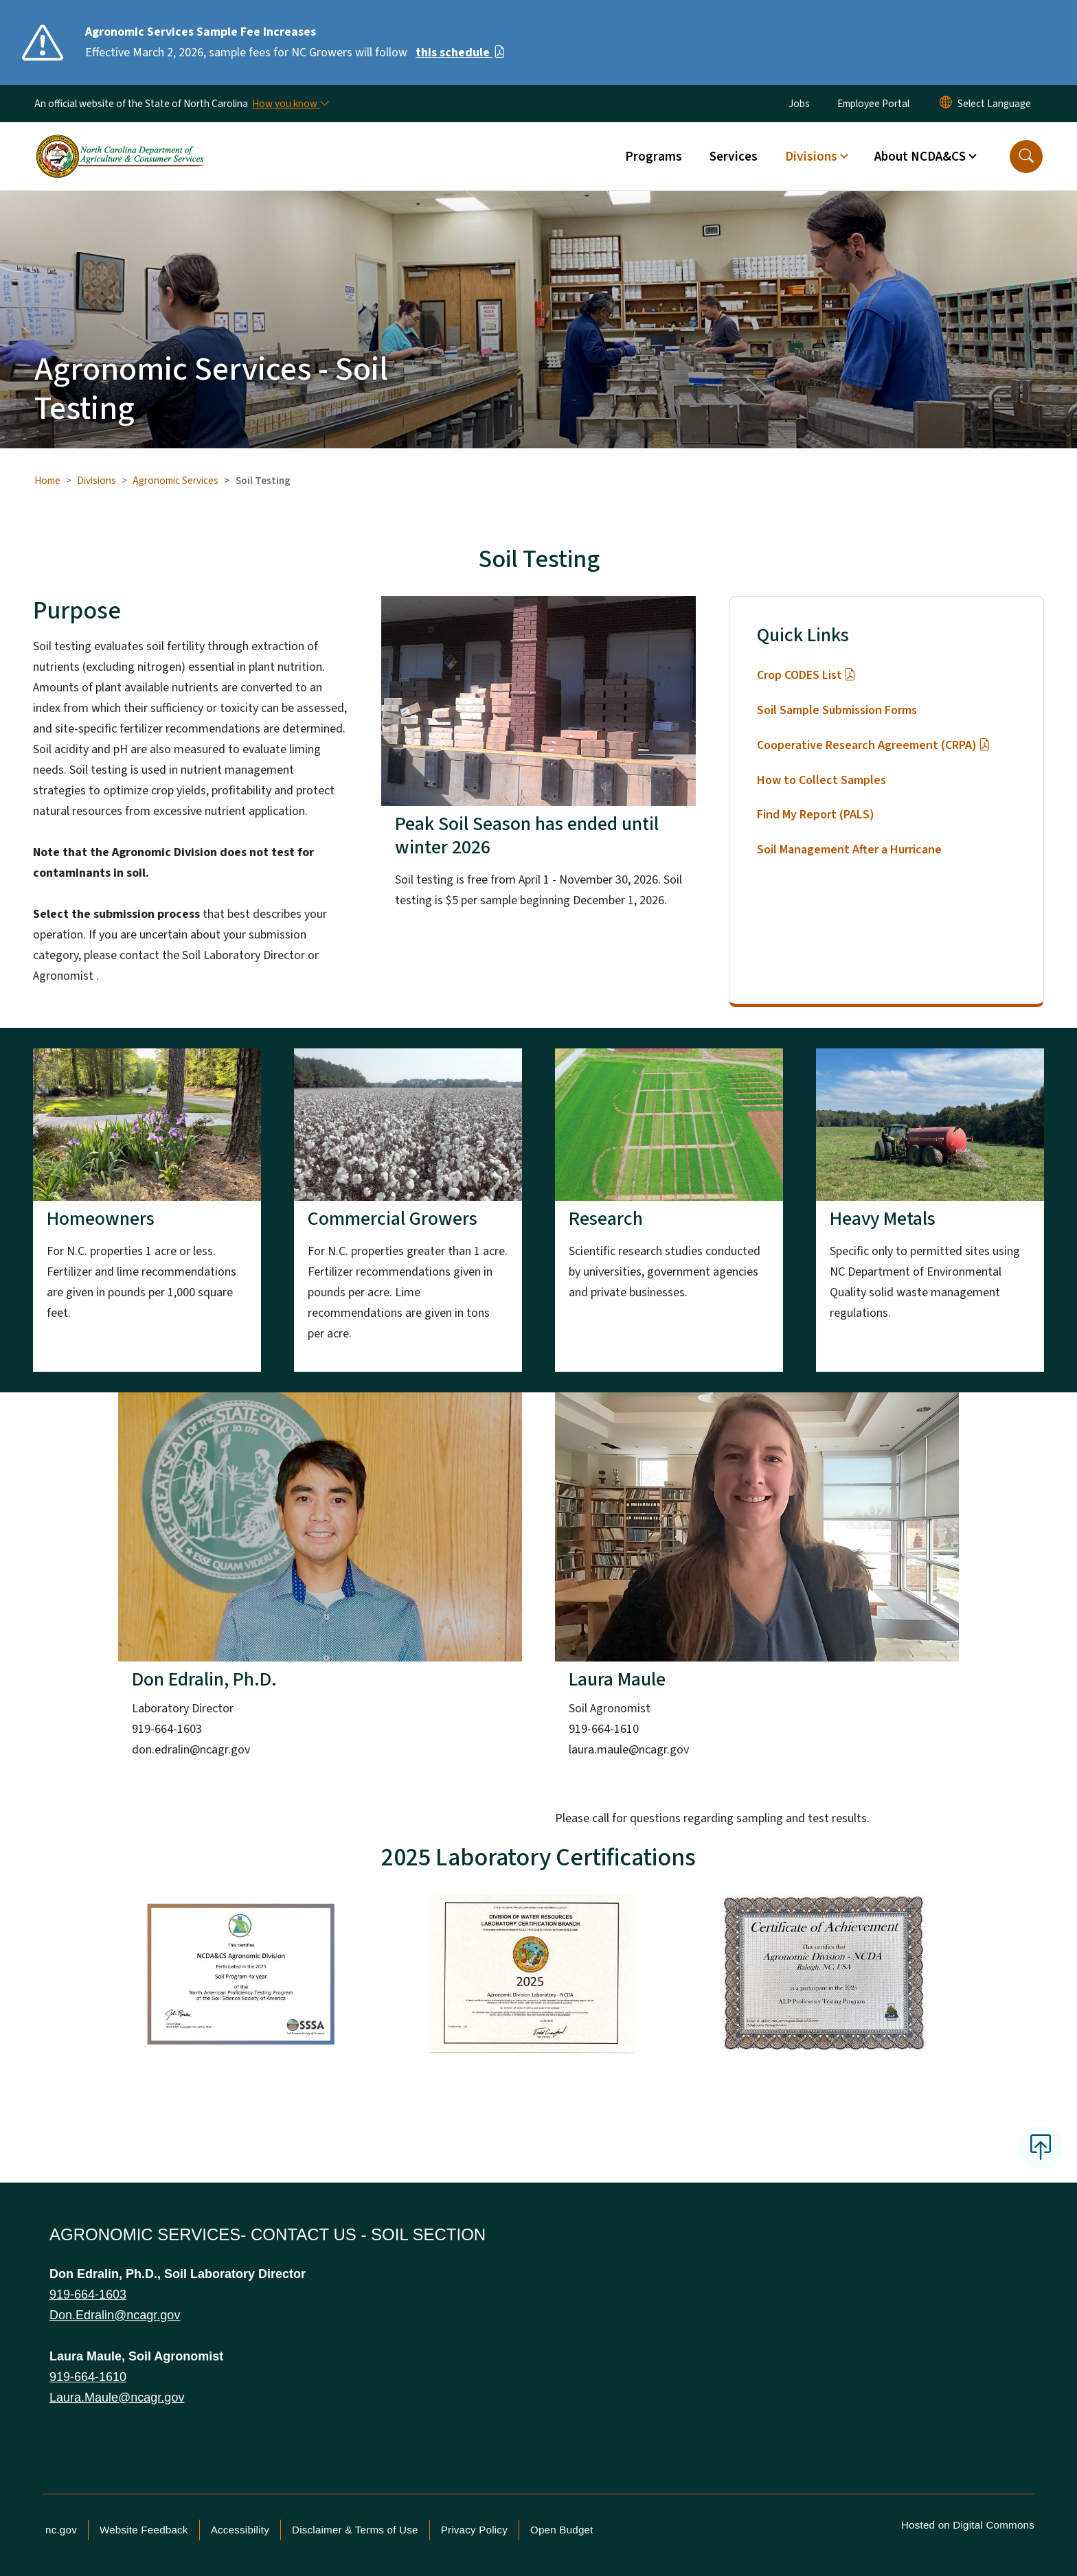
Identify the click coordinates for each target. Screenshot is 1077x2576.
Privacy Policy (474, 2529)
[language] (994, 103)
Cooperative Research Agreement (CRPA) (873, 745)
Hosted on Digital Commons (967, 2525)
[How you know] (290, 103)
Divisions (96, 480)
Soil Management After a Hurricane (849, 849)
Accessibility (240, 2529)
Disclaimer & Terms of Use (355, 2529)
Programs (653, 156)
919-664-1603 (87, 2294)
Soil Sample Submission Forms (837, 710)
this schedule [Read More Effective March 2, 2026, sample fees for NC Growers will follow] (461, 52)
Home (47, 480)
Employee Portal (873, 103)
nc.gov (61, 2529)
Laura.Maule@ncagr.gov (116, 2397)
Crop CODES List (806, 675)
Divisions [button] (811, 156)
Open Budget (561, 2529)
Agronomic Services (175, 480)
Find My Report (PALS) (815, 814)
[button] (1026, 156)
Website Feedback (144, 2529)
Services (734, 156)
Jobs (799, 103)
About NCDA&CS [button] (920, 156)
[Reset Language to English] (946, 103)
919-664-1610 (87, 2377)
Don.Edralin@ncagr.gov (114, 2315)
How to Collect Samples (821, 780)
